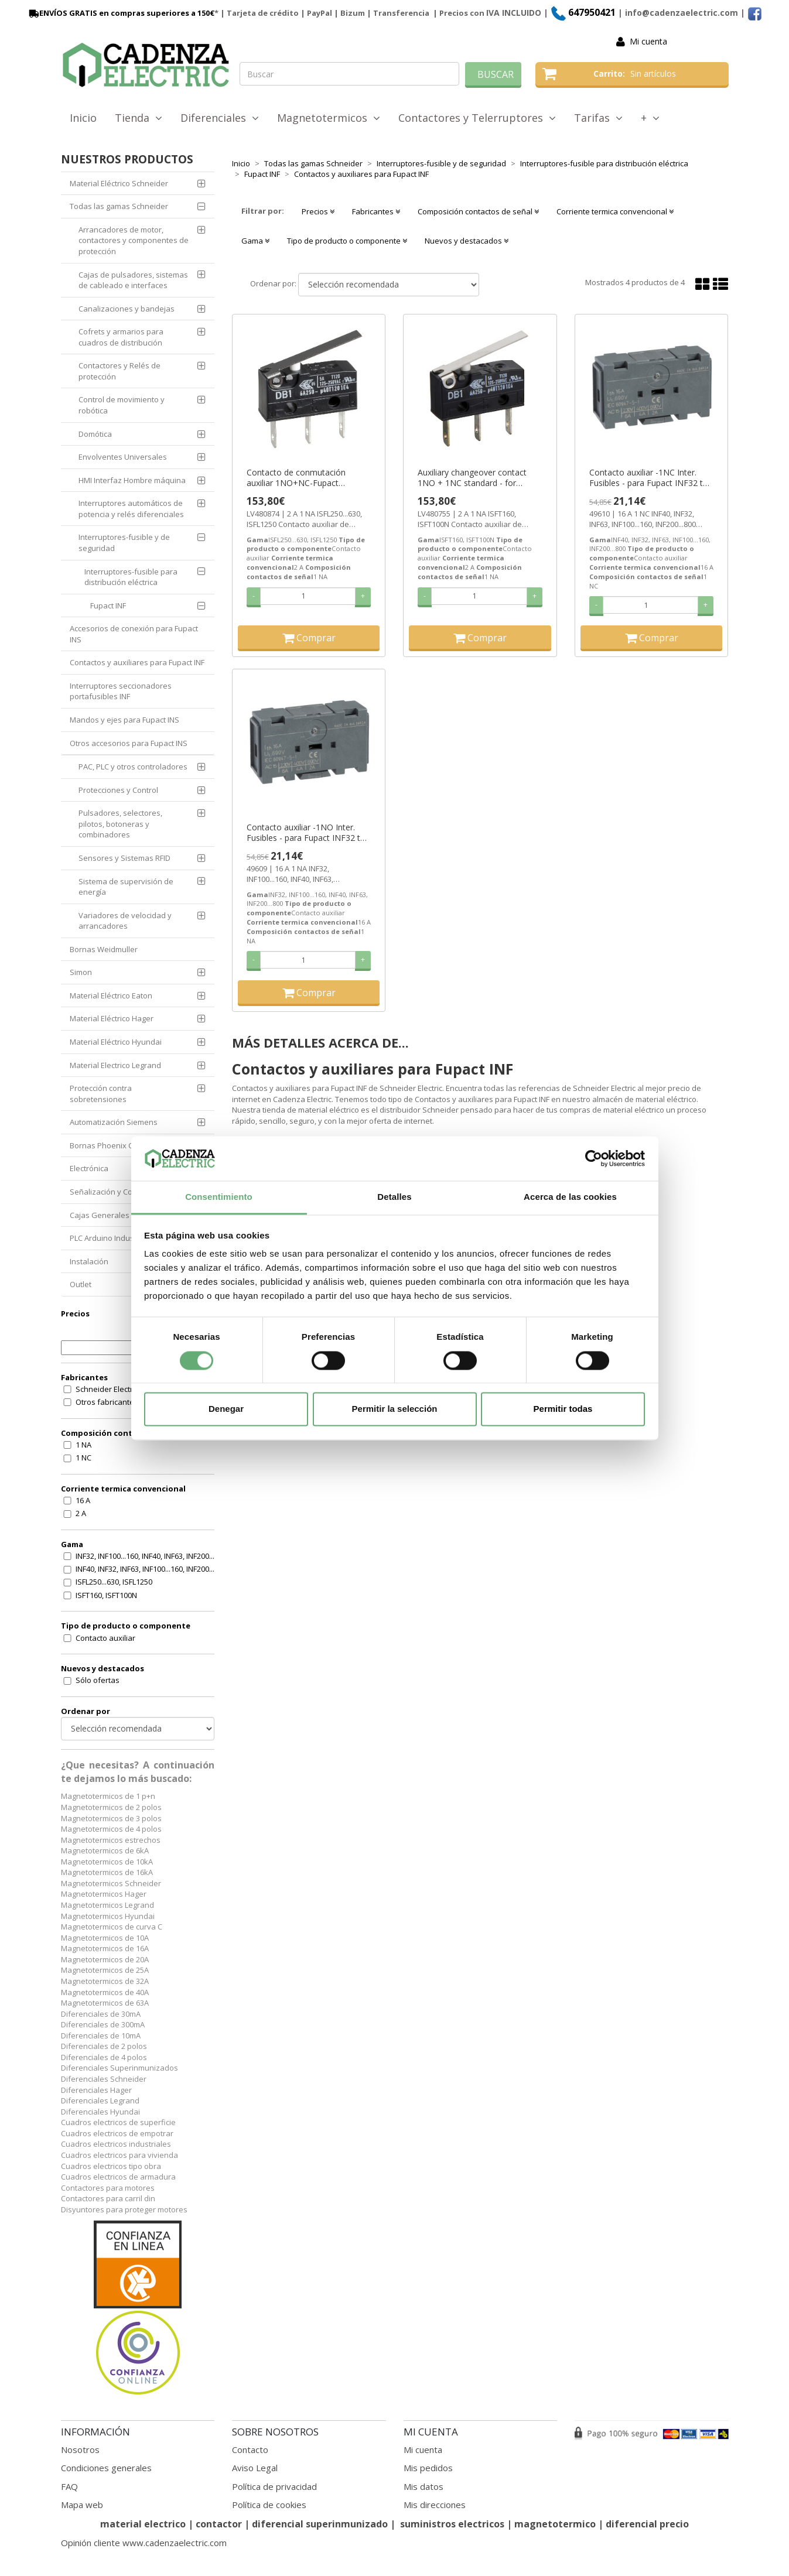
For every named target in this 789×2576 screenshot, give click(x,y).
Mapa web (82, 2504)
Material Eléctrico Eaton (111, 995)
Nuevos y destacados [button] (466, 240)
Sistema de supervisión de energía (125, 887)
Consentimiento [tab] (218, 1197)
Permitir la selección (395, 1409)
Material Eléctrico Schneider (119, 183)
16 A (83, 1500)
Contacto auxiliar (105, 1638)
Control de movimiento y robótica (121, 405)
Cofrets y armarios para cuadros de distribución (120, 337)
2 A (81, 1513)
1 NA (83, 1444)
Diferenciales (219, 118)
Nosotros (80, 2449)
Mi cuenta (648, 41)
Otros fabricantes (107, 1402)
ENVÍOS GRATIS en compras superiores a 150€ (120, 13)
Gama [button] (255, 240)
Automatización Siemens (114, 1122)
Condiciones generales (106, 2468)
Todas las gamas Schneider (119, 206)
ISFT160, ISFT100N (106, 1595)
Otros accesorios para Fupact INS (128, 743)
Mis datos (423, 2486)
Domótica (95, 434)
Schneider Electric (107, 1389)
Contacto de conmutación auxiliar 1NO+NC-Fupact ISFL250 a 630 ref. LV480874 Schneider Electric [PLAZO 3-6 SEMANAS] (303, 477)
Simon (81, 972)
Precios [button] (318, 211)
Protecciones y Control (118, 790)
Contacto (250, 2449)
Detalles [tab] (394, 1197)
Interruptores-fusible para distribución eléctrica (130, 577)
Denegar (226, 1409)
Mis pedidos (428, 2468)
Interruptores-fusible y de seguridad (124, 542)
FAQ (69, 2486)
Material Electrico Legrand (115, 1065)
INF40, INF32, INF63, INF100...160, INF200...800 (151, 1569)
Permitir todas (563, 1409)
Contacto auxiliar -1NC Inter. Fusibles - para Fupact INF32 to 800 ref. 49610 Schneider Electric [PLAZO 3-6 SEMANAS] (650, 477)
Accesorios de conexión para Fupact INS (134, 634)
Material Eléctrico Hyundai (116, 1041)
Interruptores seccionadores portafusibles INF (121, 691)
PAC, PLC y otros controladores (132, 766)
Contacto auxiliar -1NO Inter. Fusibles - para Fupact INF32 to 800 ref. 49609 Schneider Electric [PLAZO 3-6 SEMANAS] (308, 832)
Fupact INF (108, 605)
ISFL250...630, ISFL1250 (114, 1581)
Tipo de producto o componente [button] (347, 240)
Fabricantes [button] (376, 211)
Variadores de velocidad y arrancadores (125, 921)
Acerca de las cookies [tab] (570, 1197)
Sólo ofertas (97, 1680)
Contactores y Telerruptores (477, 118)
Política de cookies (269, 2504)
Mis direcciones (435, 2504)
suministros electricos (452, 2523)
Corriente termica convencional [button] (615, 211)
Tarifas (598, 118)
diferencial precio (647, 2523)
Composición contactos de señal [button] (478, 211)
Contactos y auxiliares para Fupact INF (137, 662)
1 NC (83, 1457)
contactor (219, 2523)
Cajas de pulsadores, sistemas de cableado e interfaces (133, 280)
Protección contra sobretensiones (101, 1093)
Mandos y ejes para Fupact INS (124, 719)
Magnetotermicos (328, 118)
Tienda (138, 118)
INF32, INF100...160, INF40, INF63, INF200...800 (151, 1556)
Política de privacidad (274, 2486)
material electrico (143, 2523)
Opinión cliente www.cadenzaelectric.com (144, 2542)
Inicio (83, 118)
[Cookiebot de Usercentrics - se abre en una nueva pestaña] (593, 1158)
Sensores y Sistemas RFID (124, 858)
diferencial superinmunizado (320, 2523)
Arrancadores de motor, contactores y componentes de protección (133, 240)
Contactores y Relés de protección (119, 371)
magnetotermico (556, 2523)
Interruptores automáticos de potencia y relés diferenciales (131, 508)
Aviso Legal (255, 2468)
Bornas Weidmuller (104, 949)
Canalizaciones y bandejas (126, 308)
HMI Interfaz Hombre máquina (132, 480)
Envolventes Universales (122, 456)
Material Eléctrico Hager (111, 1018)
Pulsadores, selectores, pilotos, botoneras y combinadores (120, 824)
